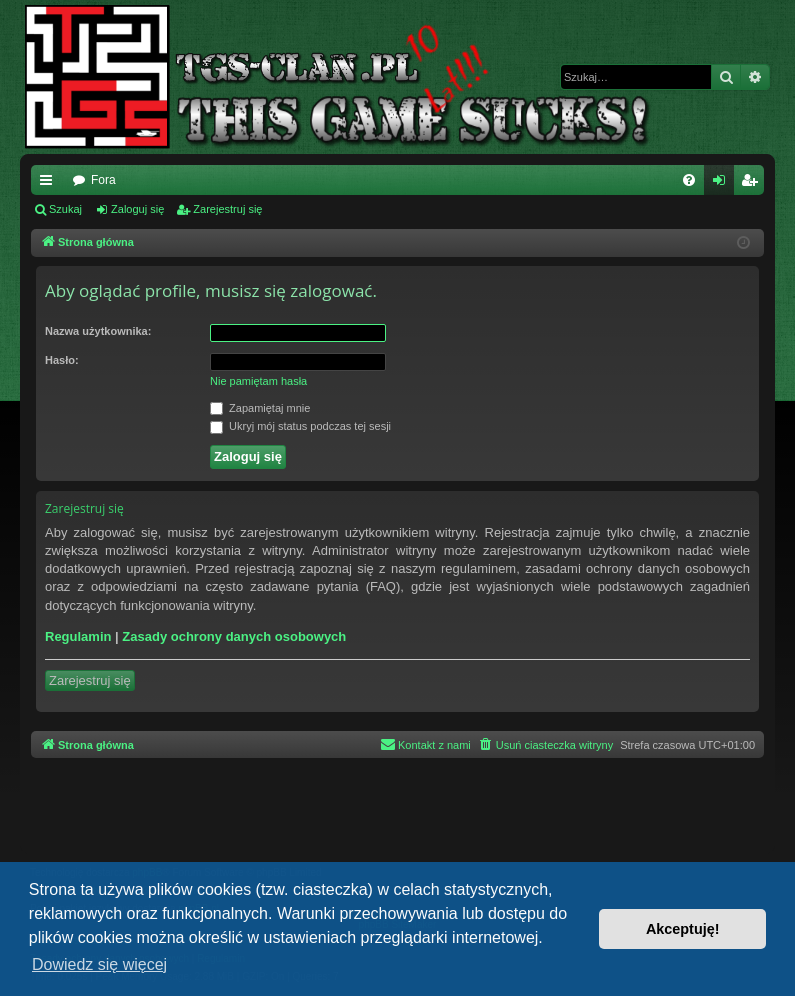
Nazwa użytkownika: (98, 331)
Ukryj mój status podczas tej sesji (300, 427)
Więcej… (50, 184)
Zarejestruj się (227, 209)
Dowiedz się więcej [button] (99, 964)
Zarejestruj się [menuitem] (753, 184)
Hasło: (62, 360)
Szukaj (65, 209)
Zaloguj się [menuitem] (723, 184)
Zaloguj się (137, 209)
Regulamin (78, 636)
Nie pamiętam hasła (258, 381)
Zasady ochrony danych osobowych (234, 636)
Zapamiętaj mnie (260, 409)
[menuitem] (689, 180)
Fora (103, 180)
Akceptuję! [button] (683, 929)
